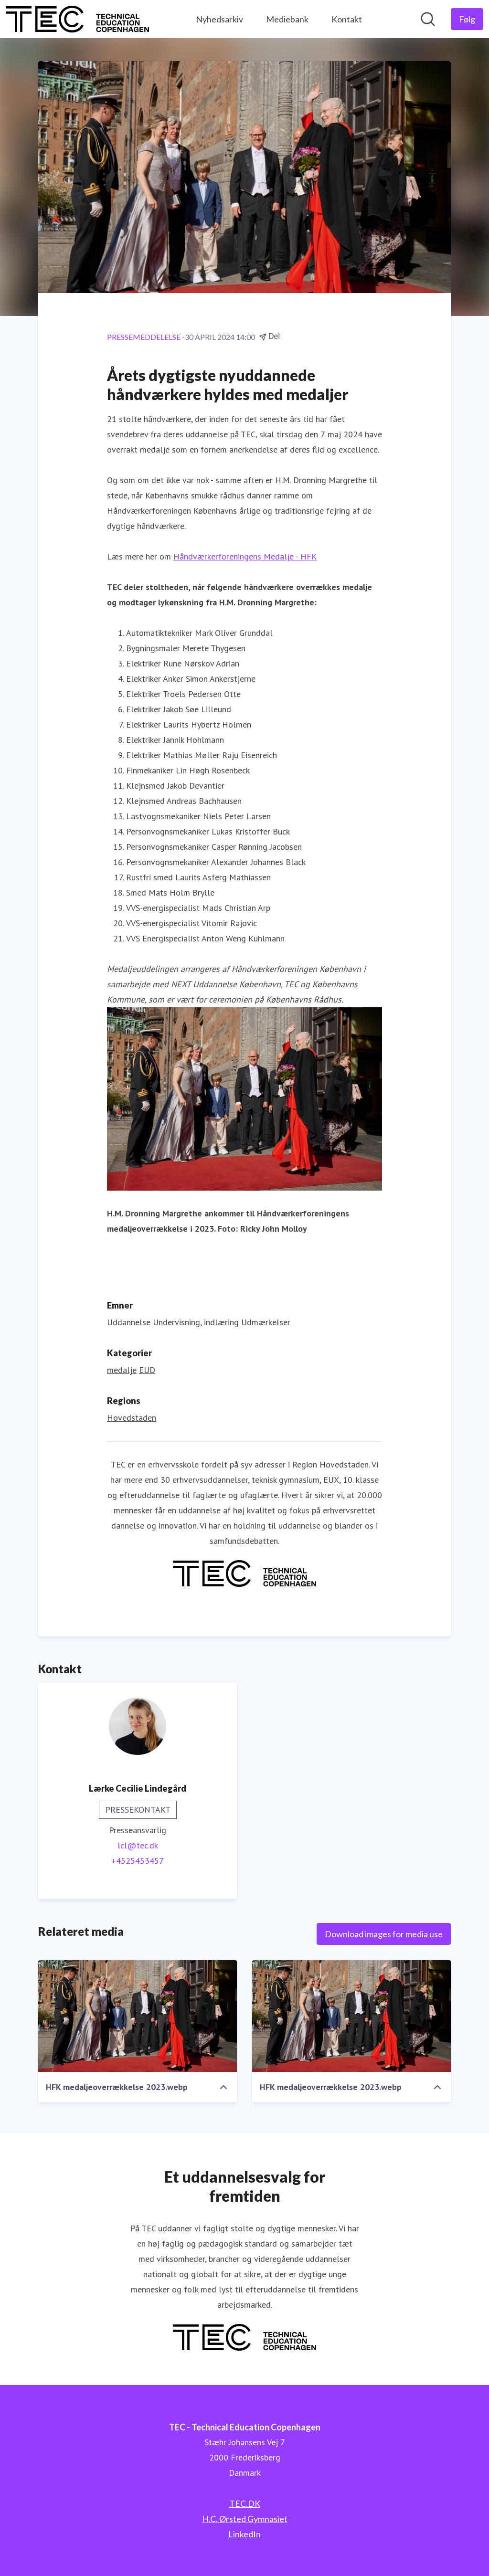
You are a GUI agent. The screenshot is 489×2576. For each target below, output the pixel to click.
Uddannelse (128, 1322)
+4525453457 (137, 1860)
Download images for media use (384, 1934)
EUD (147, 1369)
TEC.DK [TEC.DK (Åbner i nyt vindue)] (244, 2503)
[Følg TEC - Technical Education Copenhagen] (467, 19)
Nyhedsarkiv (219, 19)
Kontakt (346, 19)
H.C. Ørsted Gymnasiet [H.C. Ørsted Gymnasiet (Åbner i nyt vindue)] (244, 2518)
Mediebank (287, 19)
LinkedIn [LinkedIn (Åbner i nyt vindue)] (244, 2534)
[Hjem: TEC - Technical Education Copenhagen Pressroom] (77, 19)
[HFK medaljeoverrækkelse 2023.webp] (137, 2016)
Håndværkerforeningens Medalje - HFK (245, 556)
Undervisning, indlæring (196, 1322)
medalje (122, 1369)
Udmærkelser (265, 1322)
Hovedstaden (131, 1417)
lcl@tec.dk (137, 1845)
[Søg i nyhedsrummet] (428, 19)
